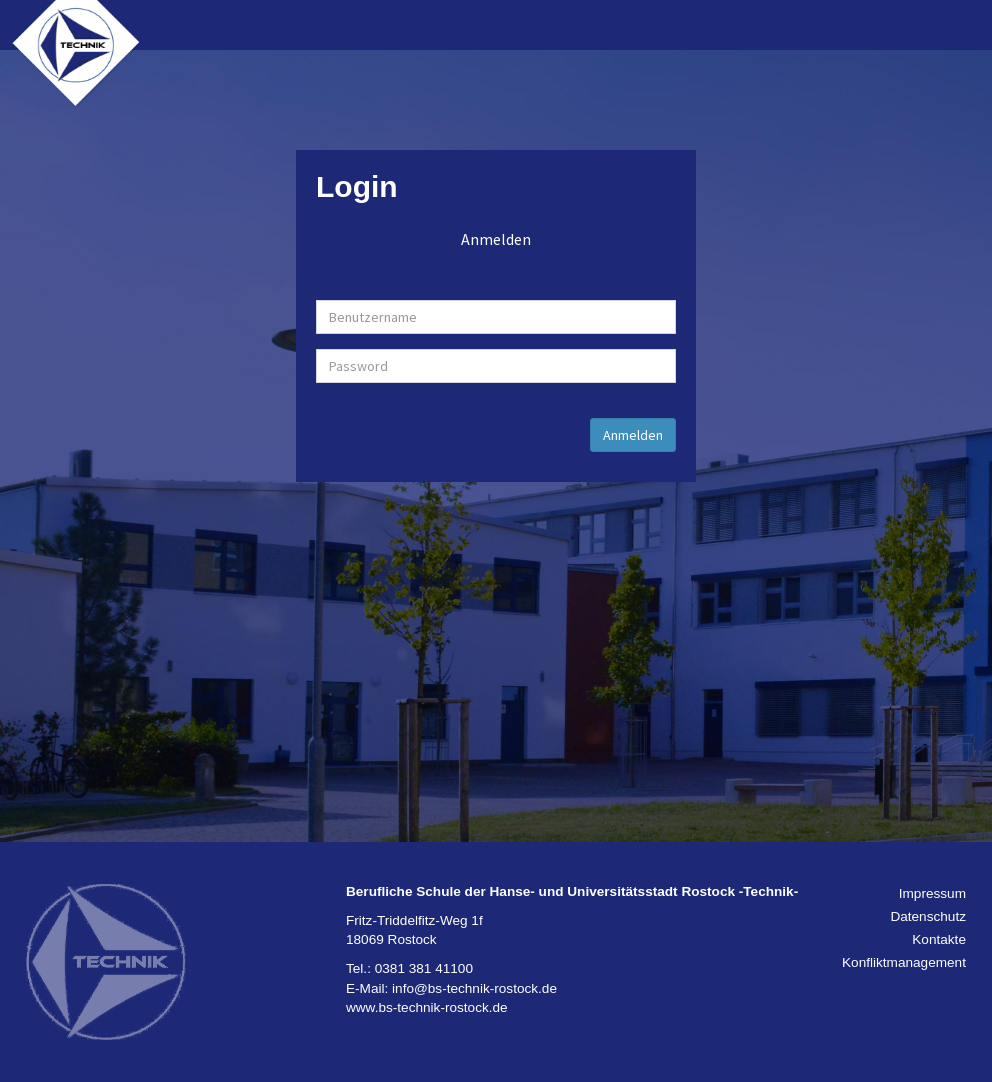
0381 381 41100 (424, 968)
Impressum (932, 893)
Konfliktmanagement (904, 962)
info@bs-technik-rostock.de (474, 988)
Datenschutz (928, 916)
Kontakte (939, 939)
